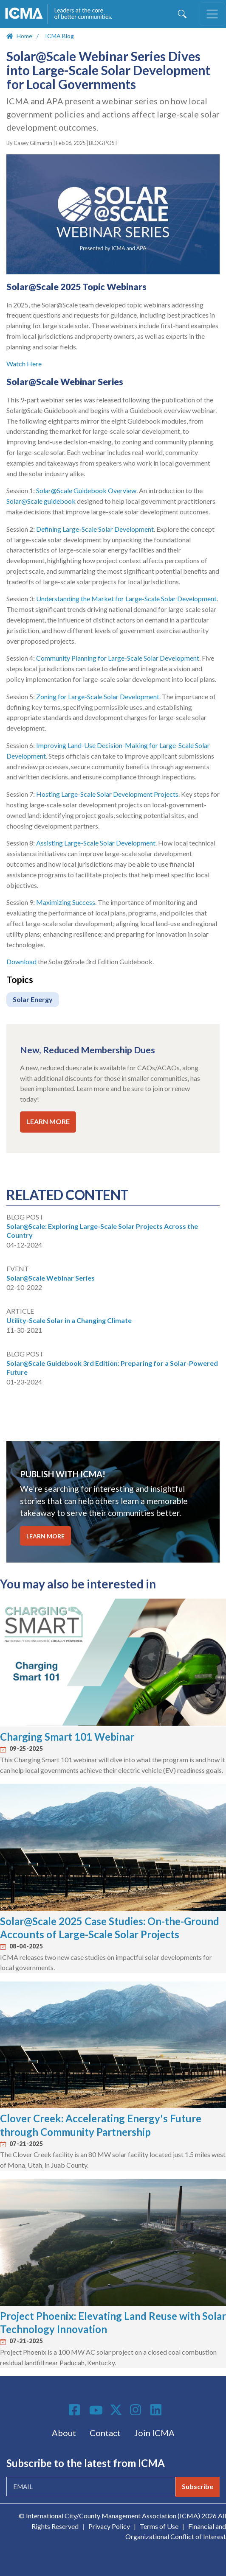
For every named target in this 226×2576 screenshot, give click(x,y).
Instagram (137, 2409)
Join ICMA (154, 2433)
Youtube (96, 2410)
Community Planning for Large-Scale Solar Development (117, 658)
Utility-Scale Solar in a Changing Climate (69, 1320)
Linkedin (157, 2409)
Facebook (75, 2409)
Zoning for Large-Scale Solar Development (97, 696)
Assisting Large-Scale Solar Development (95, 843)
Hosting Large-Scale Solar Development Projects (107, 794)
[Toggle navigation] (212, 14)
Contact (105, 2433)
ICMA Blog (59, 35)
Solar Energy (33, 999)
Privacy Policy (109, 2526)
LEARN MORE (48, 1121)
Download (21, 961)
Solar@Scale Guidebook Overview (86, 490)
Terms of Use (159, 2526)
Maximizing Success (65, 902)
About (64, 2433)
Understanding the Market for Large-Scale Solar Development (126, 598)
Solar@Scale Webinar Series (50, 1278)
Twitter (116, 2409)
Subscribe (197, 2486)
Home (24, 35)
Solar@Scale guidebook (41, 501)
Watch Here (24, 364)
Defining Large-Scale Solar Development (95, 529)
